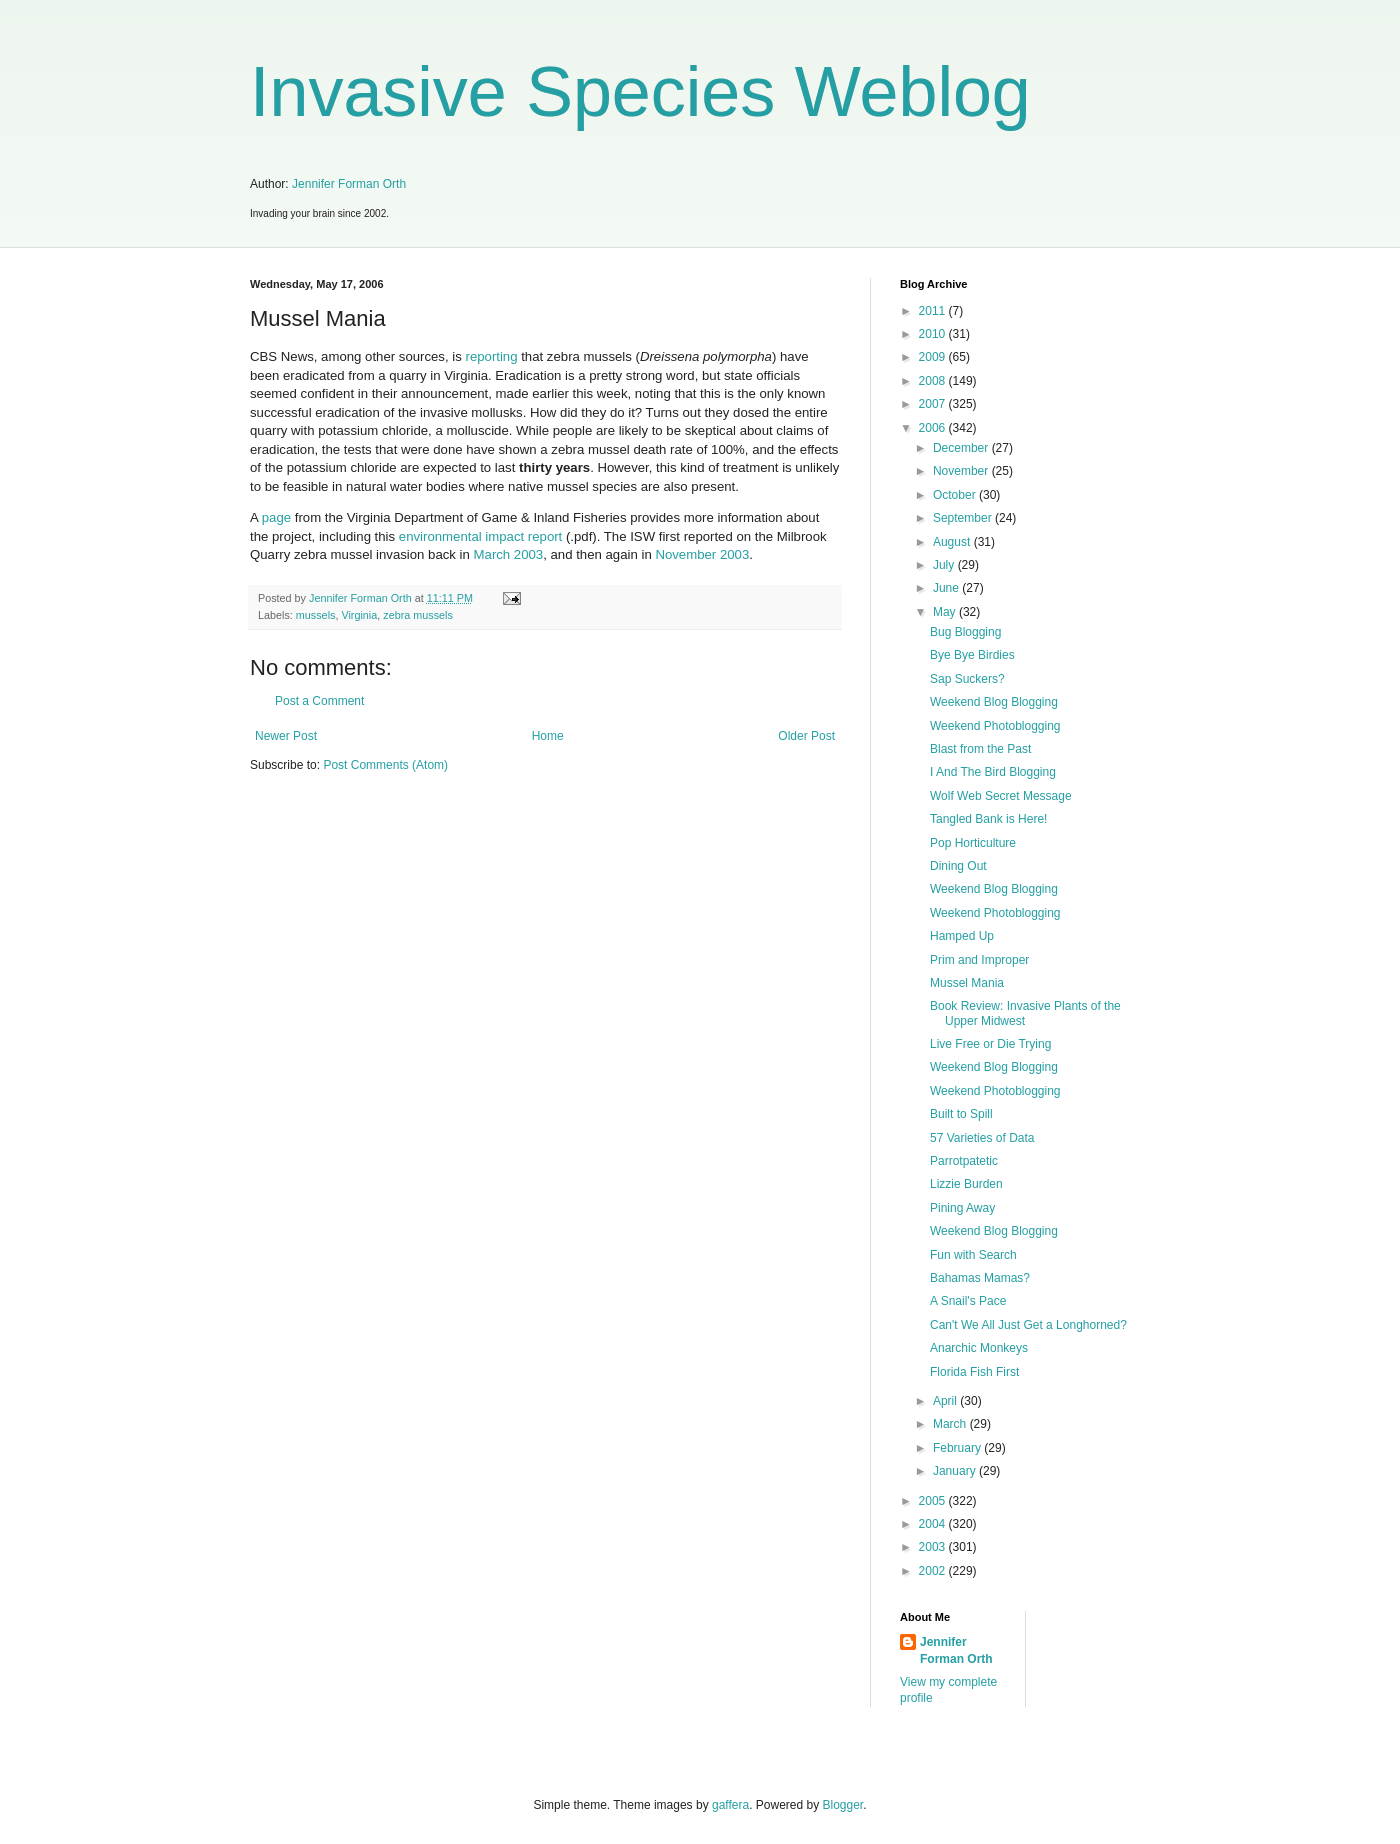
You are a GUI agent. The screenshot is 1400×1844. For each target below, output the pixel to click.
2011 (934, 311)
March (951, 1424)
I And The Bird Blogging (993, 772)
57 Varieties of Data (982, 1138)
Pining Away (962, 1208)
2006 (934, 428)
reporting (491, 356)
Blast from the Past (980, 749)
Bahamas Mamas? (980, 1278)
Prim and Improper (979, 960)
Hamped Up (962, 936)
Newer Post (286, 736)
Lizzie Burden (966, 1184)
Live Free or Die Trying (990, 1044)
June (947, 588)
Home (548, 736)
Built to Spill (961, 1114)
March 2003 (509, 554)
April (946, 1401)
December (962, 448)
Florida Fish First (974, 1372)
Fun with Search (973, 1255)
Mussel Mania (967, 983)
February (958, 1448)
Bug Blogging (965, 632)
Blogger (843, 1805)
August (953, 542)
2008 (934, 381)
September (964, 518)
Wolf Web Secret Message (1001, 796)
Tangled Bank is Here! (988, 819)
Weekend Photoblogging (995, 726)
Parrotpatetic (964, 1161)
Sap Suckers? (967, 679)
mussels (316, 615)
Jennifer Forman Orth (349, 184)
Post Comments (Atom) (385, 765)
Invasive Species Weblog (640, 92)
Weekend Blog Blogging (994, 702)
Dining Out (958, 866)
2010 (934, 334)
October (956, 495)
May (946, 612)
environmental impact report (480, 536)
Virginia (359, 615)
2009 (934, 357)
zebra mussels (418, 615)
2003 (934, 1547)
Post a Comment (319, 701)
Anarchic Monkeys (979, 1348)
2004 (934, 1524)
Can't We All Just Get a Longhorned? (1028, 1325)
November (962, 471)
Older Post (806, 736)
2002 (934, 1571)
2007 (934, 404)
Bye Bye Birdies (972, 655)
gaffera (730, 1805)
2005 (934, 1501)
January (956, 1471)
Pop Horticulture (973, 843)
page (276, 517)
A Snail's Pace (968, 1301)
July (945, 565)
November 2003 (702, 554)
